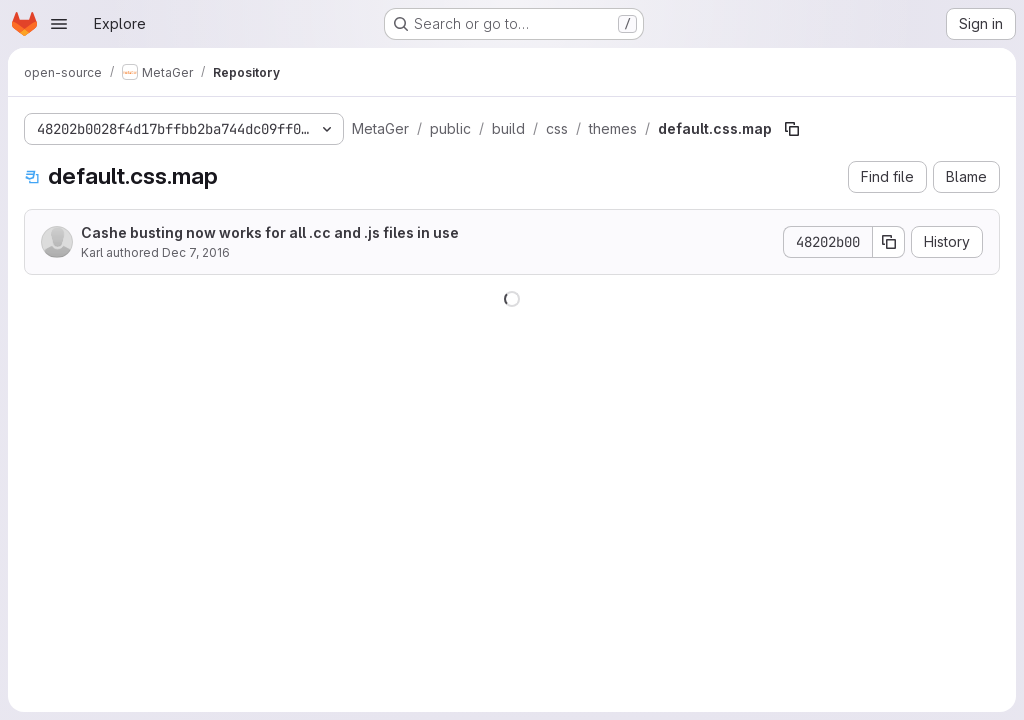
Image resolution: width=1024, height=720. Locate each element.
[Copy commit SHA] (889, 242)
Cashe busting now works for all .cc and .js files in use (270, 232)
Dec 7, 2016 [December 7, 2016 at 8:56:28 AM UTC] (196, 252)
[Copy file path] (792, 129)
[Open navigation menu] (59, 24)
